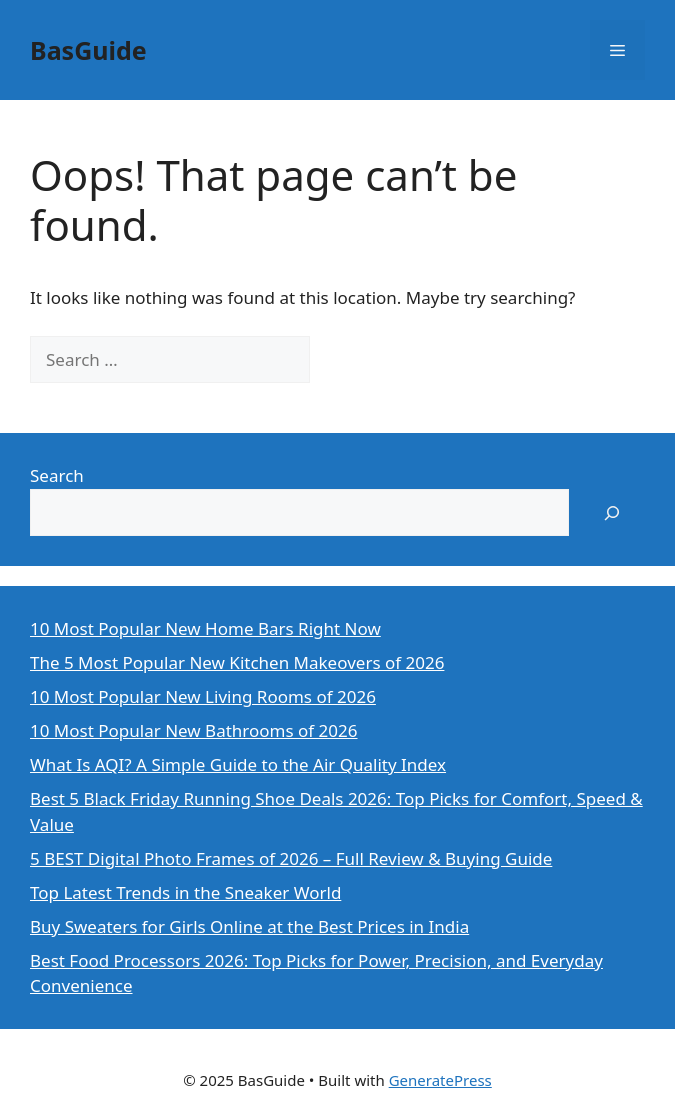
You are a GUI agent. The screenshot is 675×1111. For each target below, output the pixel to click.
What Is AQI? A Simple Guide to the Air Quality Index (238, 764)
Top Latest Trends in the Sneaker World (185, 892)
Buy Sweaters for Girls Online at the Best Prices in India (249, 926)
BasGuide (88, 50)
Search (57, 475)
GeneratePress (440, 1080)
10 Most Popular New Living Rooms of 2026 (203, 696)
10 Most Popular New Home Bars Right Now (205, 628)
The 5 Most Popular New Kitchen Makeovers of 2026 (237, 662)
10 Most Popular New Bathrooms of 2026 (194, 730)
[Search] (343, 360)
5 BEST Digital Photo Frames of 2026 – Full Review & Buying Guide (291, 858)
